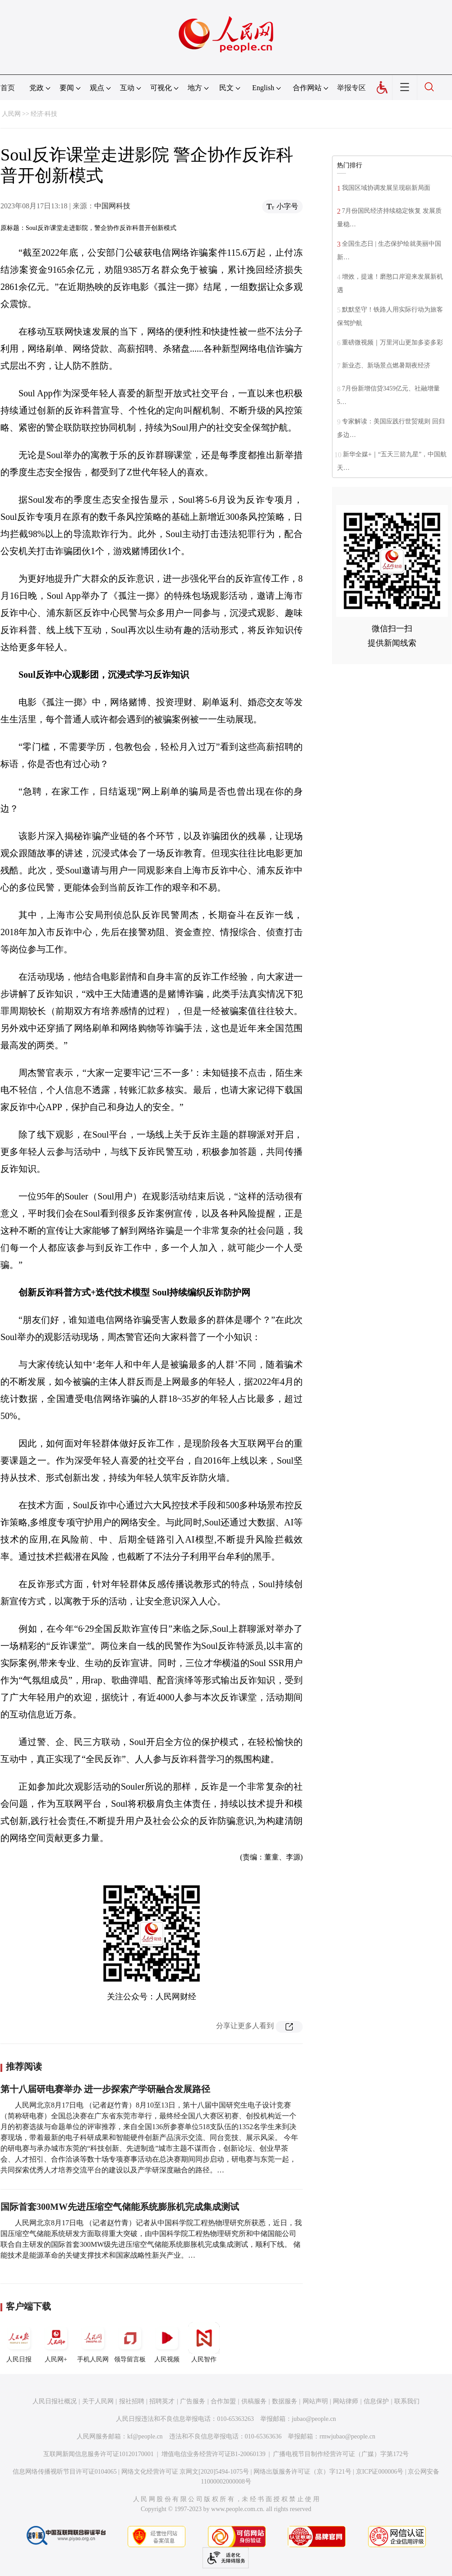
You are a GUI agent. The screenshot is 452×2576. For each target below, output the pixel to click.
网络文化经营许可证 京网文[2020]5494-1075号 (185, 2471)
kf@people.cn (145, 2436)
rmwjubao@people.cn (347, 2436)
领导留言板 (130, 2342)
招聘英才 (162, 2401)
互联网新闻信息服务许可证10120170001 (98, 2454)
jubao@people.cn (314, 2418)
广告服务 (192, 2401)
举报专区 (351, 88)
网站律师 (345, 2401)
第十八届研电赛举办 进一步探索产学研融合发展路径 (105, 2089)
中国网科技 (112, 206)
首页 (7, 88)
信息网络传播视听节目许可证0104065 (65, 2471)
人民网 (11, 113)
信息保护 (376, 2401)
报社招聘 (131, 2401)
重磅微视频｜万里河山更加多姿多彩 (392, 342)
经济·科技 (44, 113)
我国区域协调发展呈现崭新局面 (386, 187)
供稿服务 (254, 2401)
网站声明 (315, 2401)
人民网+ (56, 2342)
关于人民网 (98, 2401)
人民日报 (19, 2342)
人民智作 (204, 2342)
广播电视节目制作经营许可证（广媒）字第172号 (341, 2454)
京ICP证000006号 (380, 2471)
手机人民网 (93, 2342)
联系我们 (407, 2401)
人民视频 (167, 2342)
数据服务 (284, 2401)
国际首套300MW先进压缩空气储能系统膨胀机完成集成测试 (119, 2207)
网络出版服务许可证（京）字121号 (302, 2471)
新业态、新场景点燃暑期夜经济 (386, 365)
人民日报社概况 (54, 2401)
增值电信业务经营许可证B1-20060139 (213, 2454)
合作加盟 (223, 2401)
